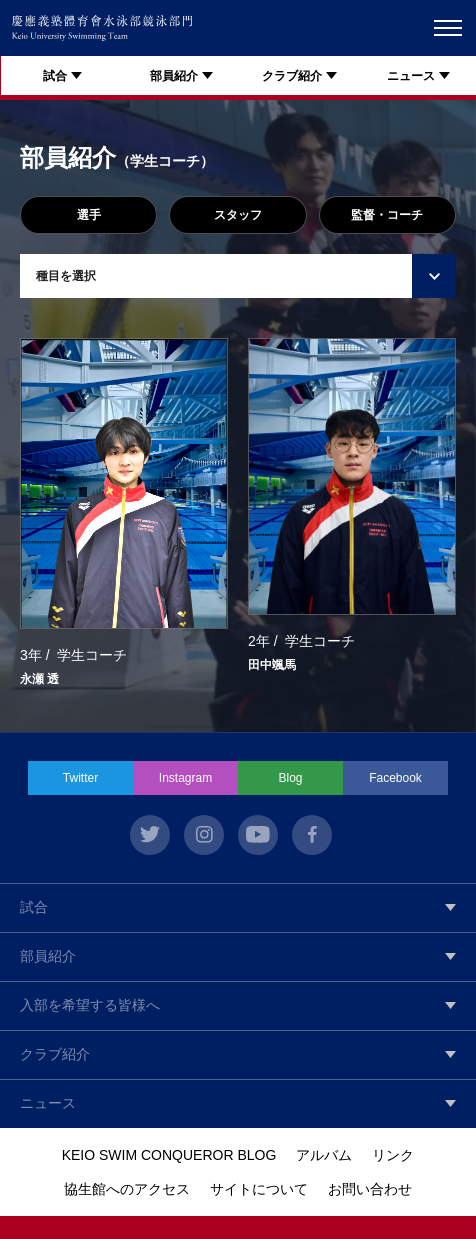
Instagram (185, 778)
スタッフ (238, 215)
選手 (89, 215)
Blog (290, 778)
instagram (204, 835)
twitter (150, 835)
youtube (258, 835)
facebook (312, 835)
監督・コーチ (387, 215)
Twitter (80, 778)
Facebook (395, 778)
